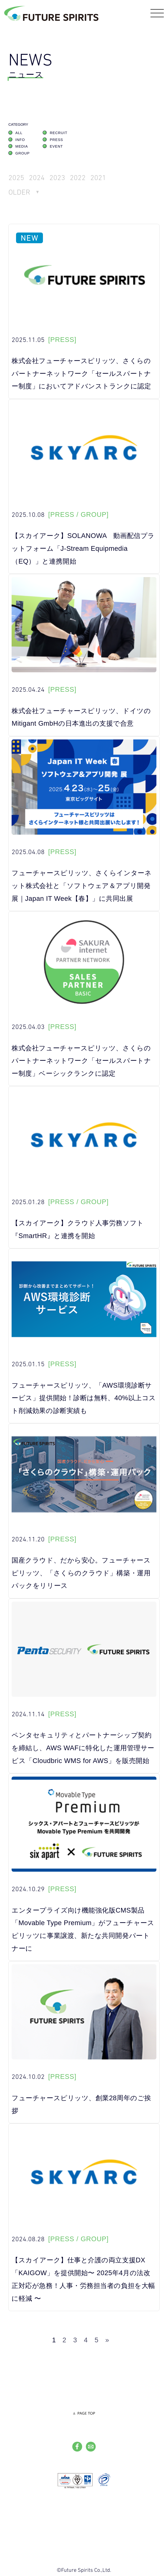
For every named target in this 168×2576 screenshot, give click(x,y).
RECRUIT (58, 133)
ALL (18, 133)
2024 (37, 177)
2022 (78, 177)
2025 (16, 177)
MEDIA (21, 146)
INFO (20, 140)
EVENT (56, 146)
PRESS (56, 140)
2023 (57, 177)
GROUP (22, 153)
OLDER (19, 192)
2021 (98, 177)
